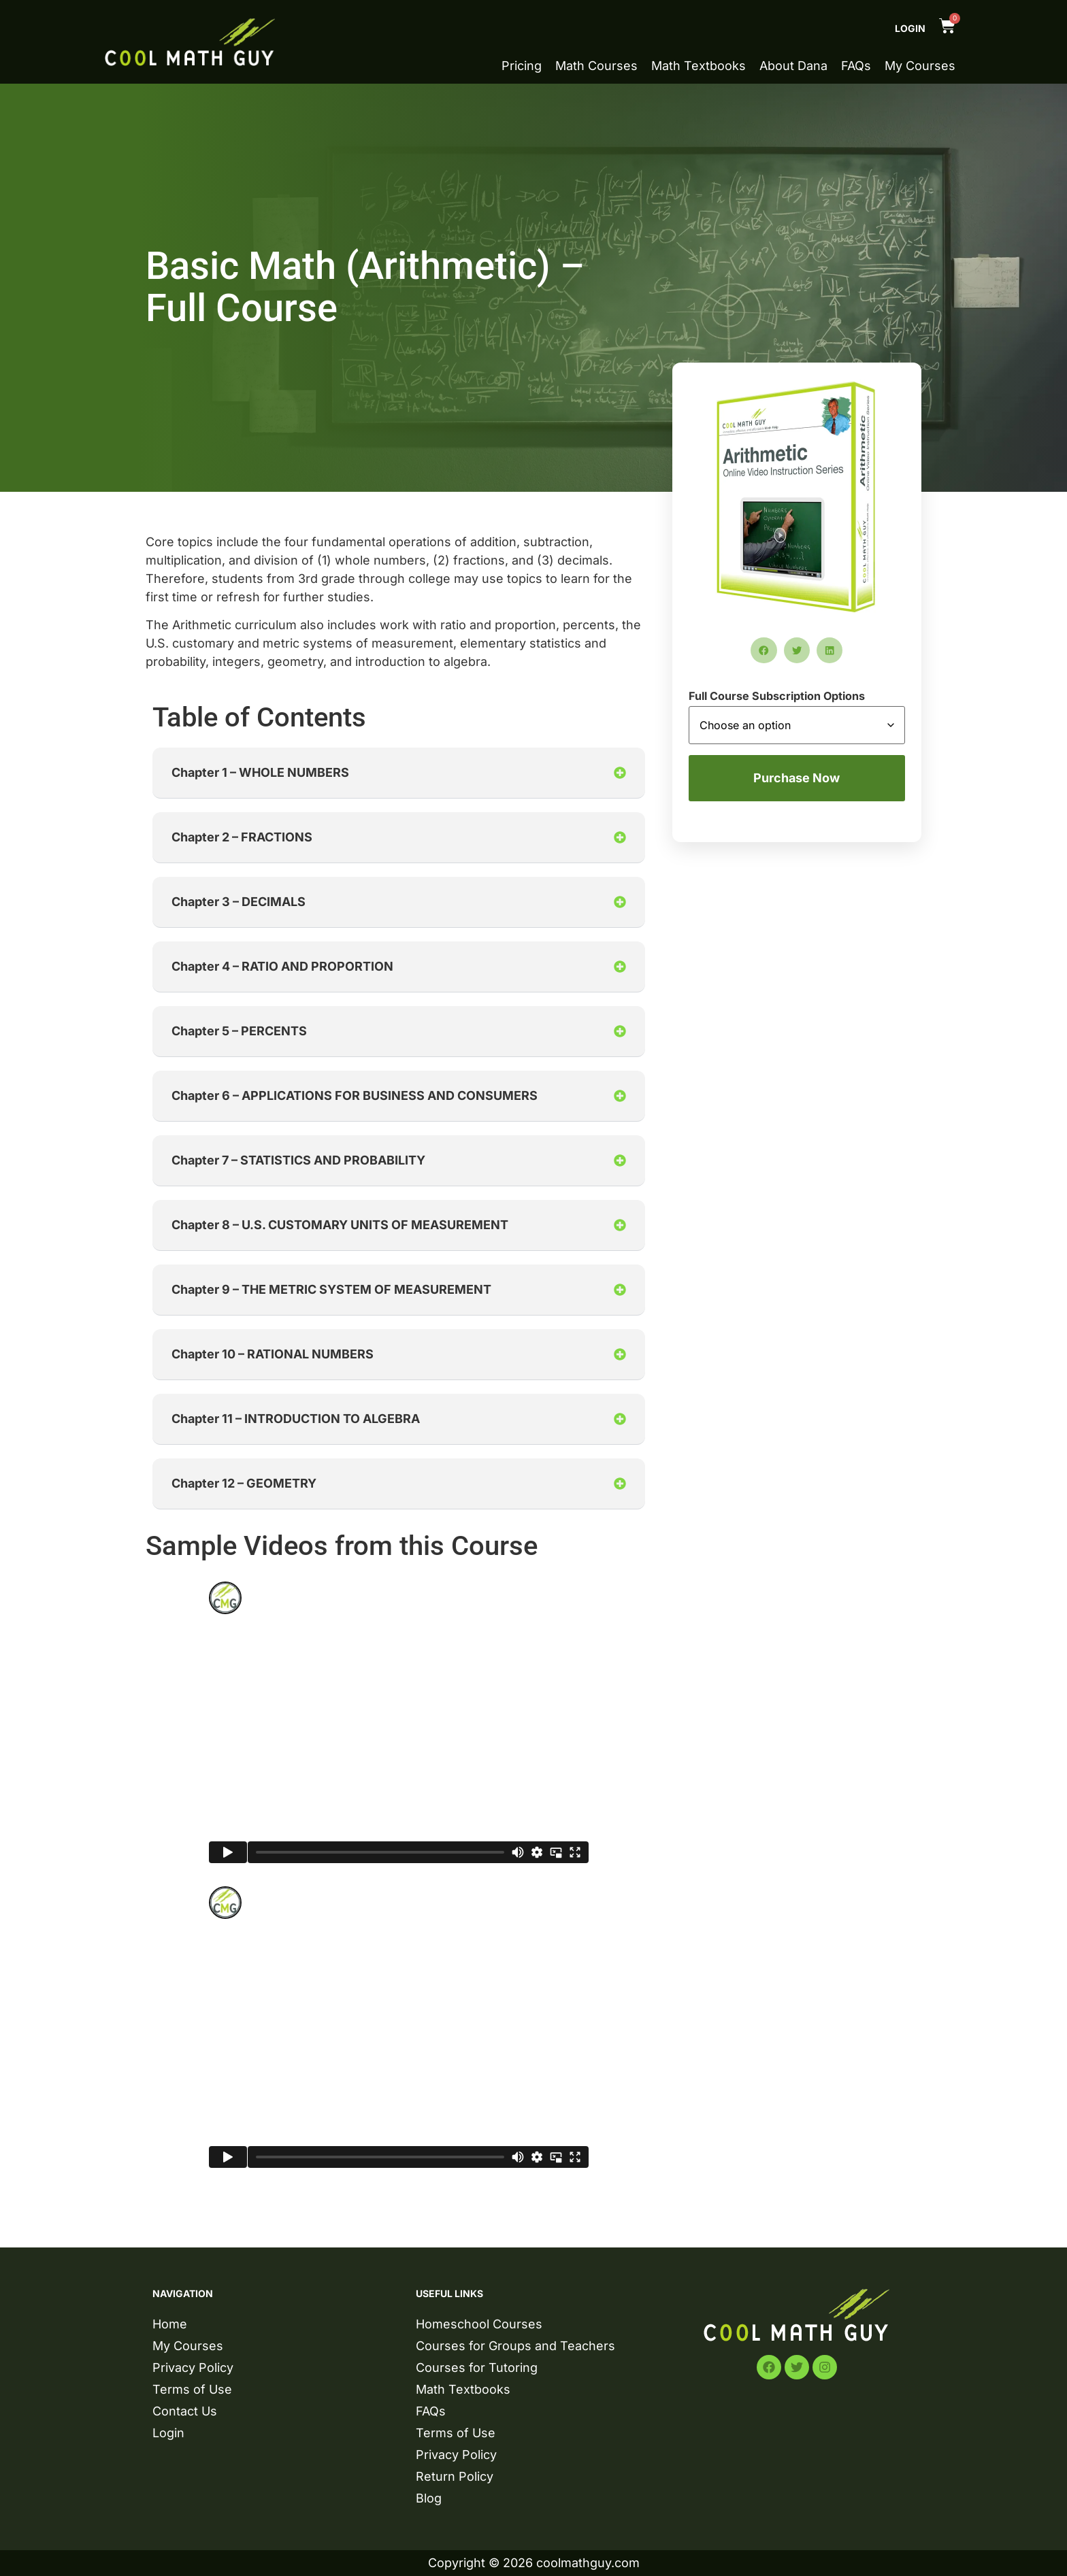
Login (910, 28)
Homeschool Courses (479, 2324)
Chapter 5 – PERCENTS (239, 1031)
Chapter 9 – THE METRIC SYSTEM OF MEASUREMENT (331, 1289)
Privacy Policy (192, 2367)
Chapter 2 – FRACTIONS (241, 837)
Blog (429, 2498)
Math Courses (596, 66)
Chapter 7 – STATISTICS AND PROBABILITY (298, 1160)
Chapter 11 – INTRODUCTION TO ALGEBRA (295, 1418)
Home (169, 2324)
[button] (398, 773)
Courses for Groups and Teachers (515, 2346)
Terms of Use (192, 2389)
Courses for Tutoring (477, 2367)
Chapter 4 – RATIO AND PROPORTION (282, 966)
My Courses (920, 66)
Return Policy (454, 2476)
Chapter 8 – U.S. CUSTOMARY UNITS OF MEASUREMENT (339, 1225)
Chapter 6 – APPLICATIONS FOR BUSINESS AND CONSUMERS (354, 1095)
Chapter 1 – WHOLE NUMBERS (260, 772)
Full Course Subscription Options (777, 695)
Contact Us (184, 2411)
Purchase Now (796, 778)
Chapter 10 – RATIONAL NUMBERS (272, 1354)
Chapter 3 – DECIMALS (238, 901)
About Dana (793, 66)
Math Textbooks (698, 66)
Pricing (522, 66)
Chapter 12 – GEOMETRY (243, 1483)
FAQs (856, 66)
